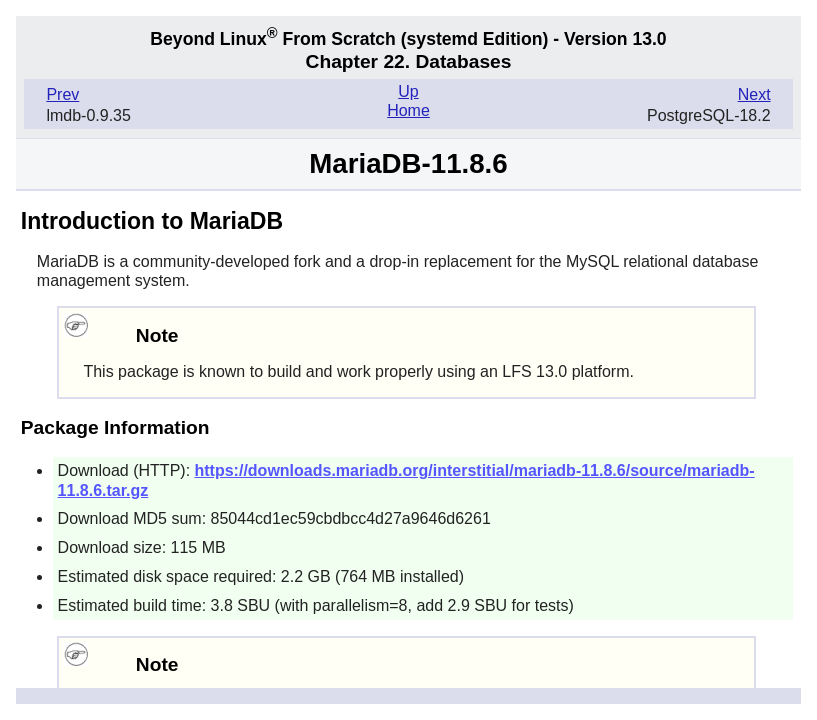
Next (754, 94)
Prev (62, 94)
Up (408, 91)
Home (408, 110)
